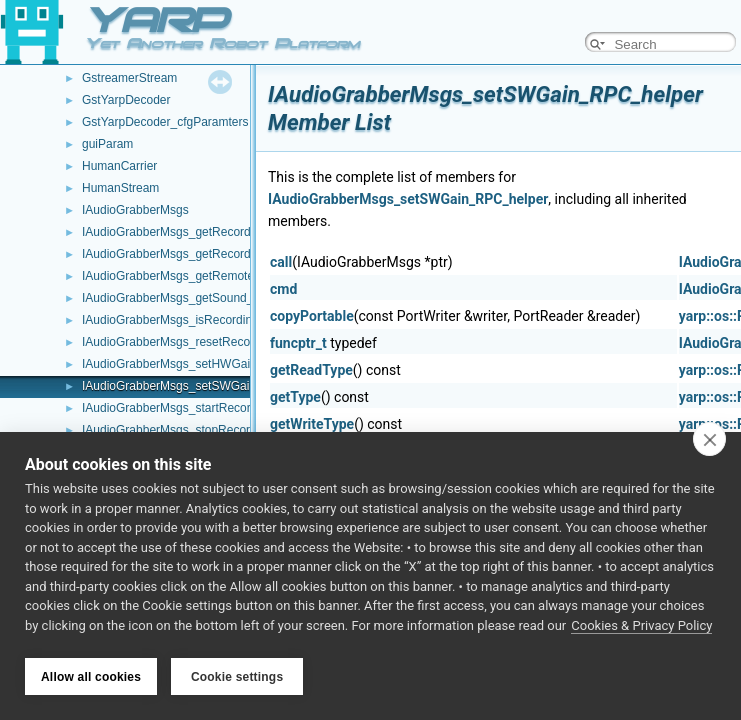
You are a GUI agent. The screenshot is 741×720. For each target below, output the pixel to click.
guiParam (107, 144)
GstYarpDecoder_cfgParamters (165, 122)
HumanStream (120, 188)
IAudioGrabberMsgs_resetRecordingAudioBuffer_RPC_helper (246, 342)
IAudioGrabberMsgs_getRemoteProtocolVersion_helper (230, 276)
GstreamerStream (129, 78)
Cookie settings (237, 677)
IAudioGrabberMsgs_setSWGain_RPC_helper (205, 386)
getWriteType (312, 424)
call (281, 262)
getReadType (311, 370)
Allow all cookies (91, 677)
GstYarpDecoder (126, 100)
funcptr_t (298, 343)
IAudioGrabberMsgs (135, 210)
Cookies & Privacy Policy (641, 628)
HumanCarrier (119, 166)
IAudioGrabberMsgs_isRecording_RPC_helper (206, 320)
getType (295, 397)
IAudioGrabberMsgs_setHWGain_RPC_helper (205, 364)
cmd (283, 289)
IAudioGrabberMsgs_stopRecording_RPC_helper (213, 430)
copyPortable (312, 316)
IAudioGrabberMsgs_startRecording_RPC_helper (213, 408)
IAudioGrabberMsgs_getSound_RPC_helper (200, 298)
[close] (709, 442)
